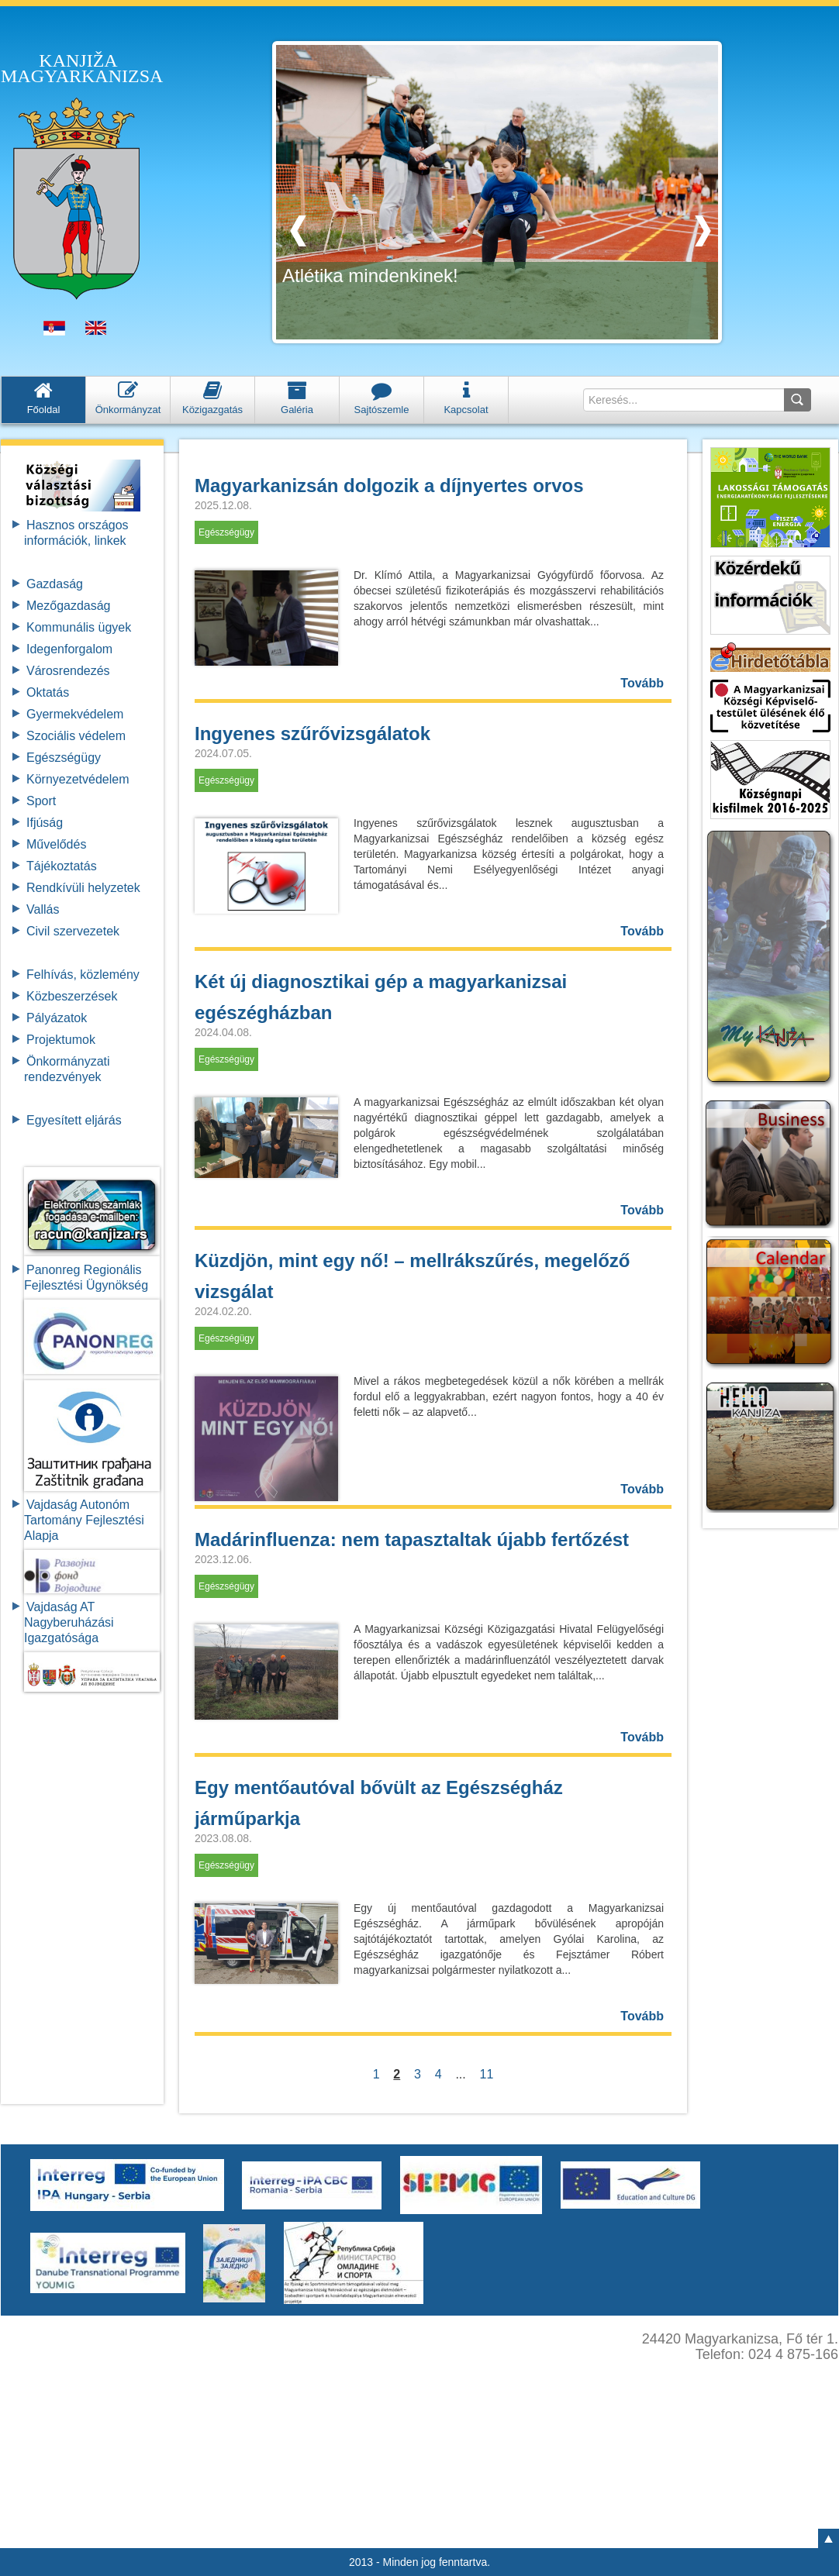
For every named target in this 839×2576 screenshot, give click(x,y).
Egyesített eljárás (74, 1120)
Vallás (42, 909)
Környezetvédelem (77, 779)
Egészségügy (63, 757)
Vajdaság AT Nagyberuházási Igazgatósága (69, 1622)
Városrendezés (68, 670)
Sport (41, 801)
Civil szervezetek (72, 931)
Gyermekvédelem (74, 714)
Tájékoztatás (61, 866)
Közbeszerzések (71, 996)
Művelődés (56, 844)
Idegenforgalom (69, 649)
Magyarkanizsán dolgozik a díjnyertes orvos (389, 485)
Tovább (642, 683)
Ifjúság (44, 822)
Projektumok (60, 1039)
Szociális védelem (76, 735)
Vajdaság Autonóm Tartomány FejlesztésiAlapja (84, 1520)
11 (487, 2074)
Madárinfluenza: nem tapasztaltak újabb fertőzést (412, 1539)
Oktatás (47, 692)
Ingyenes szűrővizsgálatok (312, 733)
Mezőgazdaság (68, 605)
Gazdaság (54, 584)
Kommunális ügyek (78, 627)
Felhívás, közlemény (83, 974)
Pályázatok (56, 1018)
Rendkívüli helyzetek (83, 887)
